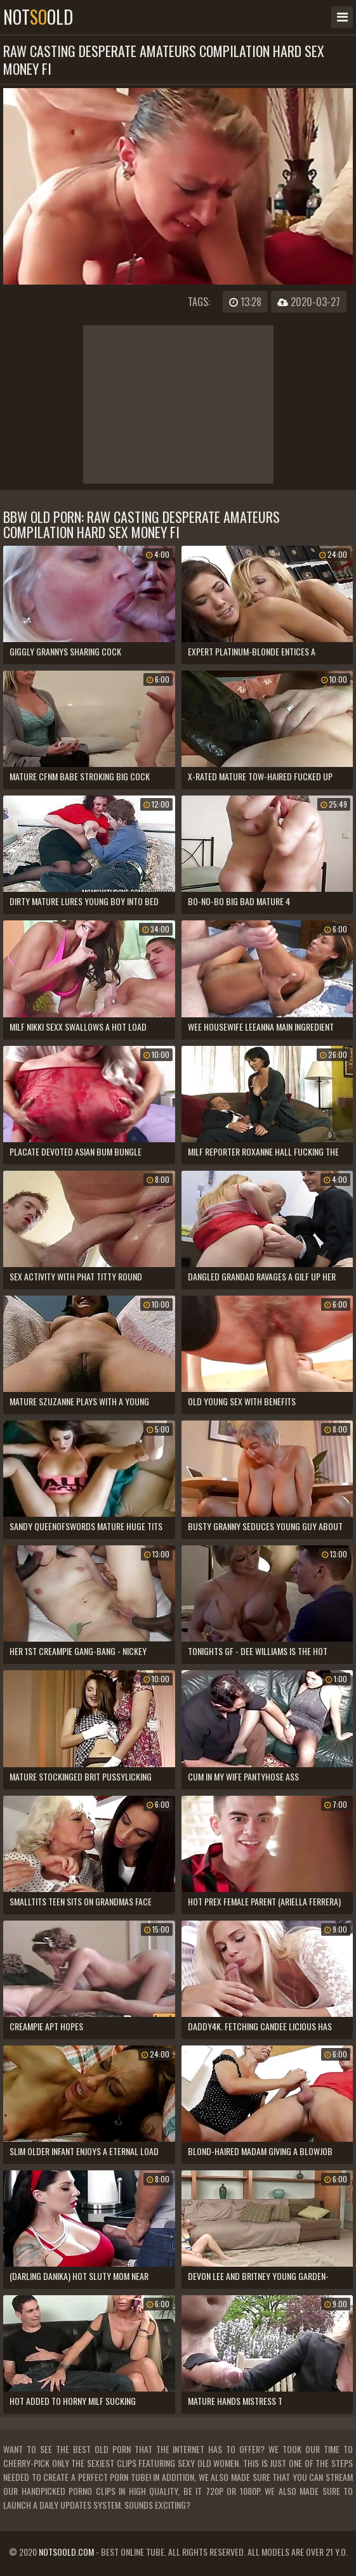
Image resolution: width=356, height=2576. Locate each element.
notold (38, 17)
